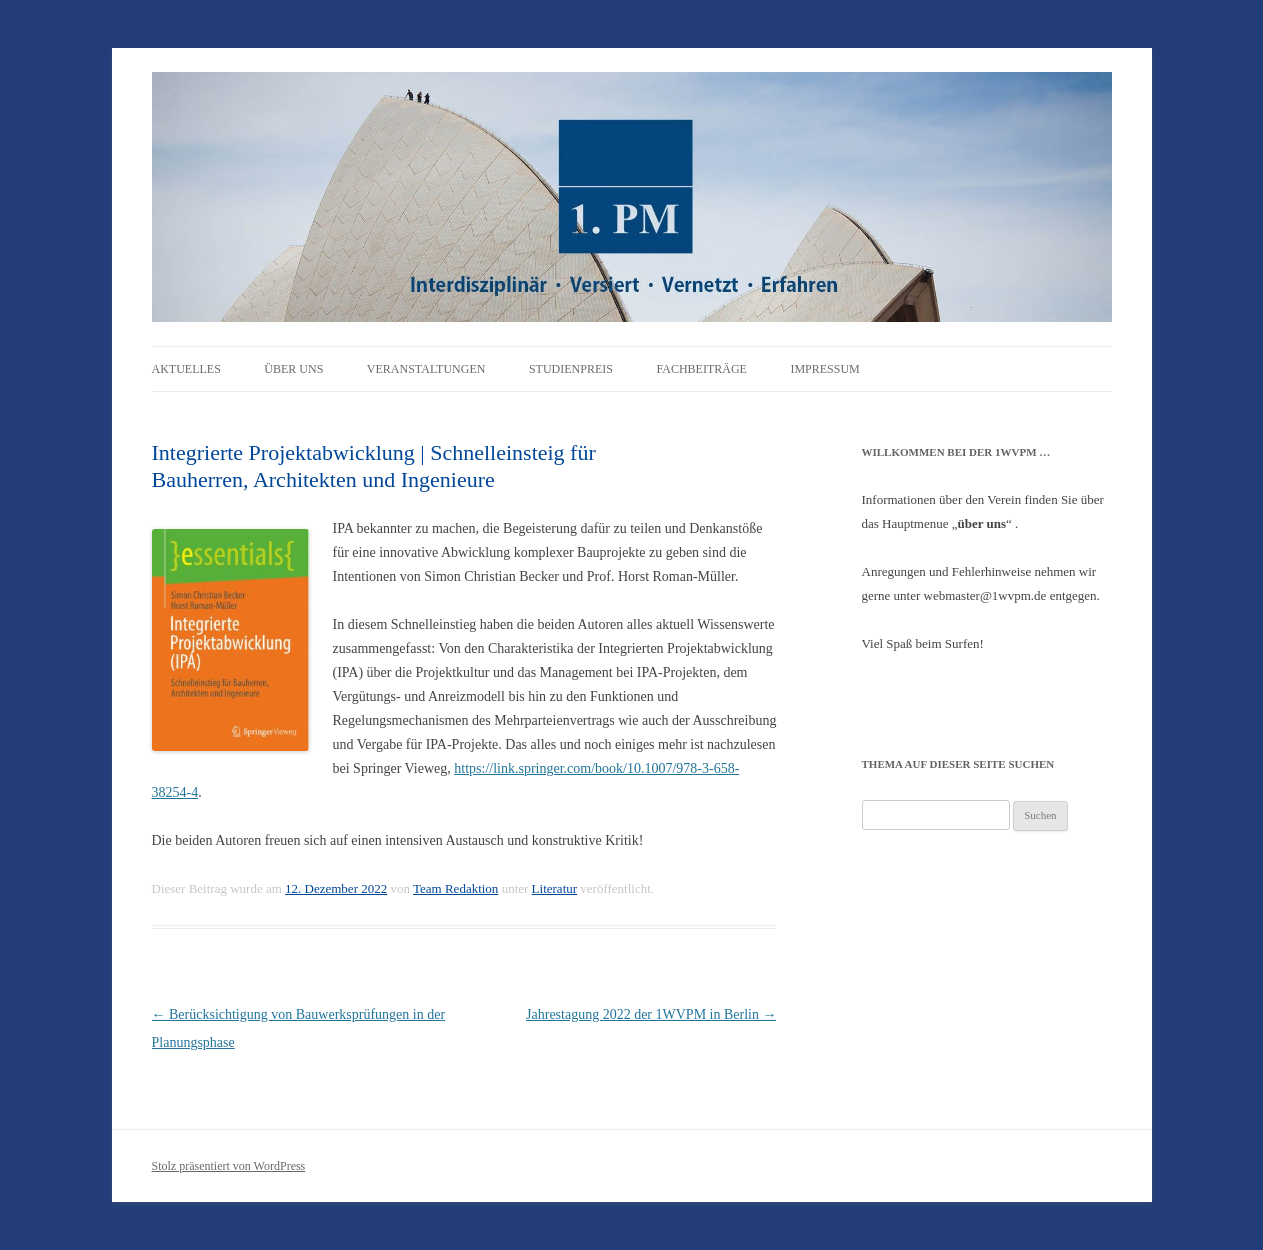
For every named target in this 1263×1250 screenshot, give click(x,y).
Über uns (293, 369)
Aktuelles (186, 369)
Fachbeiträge (701, 369)
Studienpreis (571, 369)
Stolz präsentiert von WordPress (229, 1166)
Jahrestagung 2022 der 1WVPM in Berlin (651, 1014)
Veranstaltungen (426, 369)
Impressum (824, 369)
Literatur (554, 888)
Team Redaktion (455, 888)
